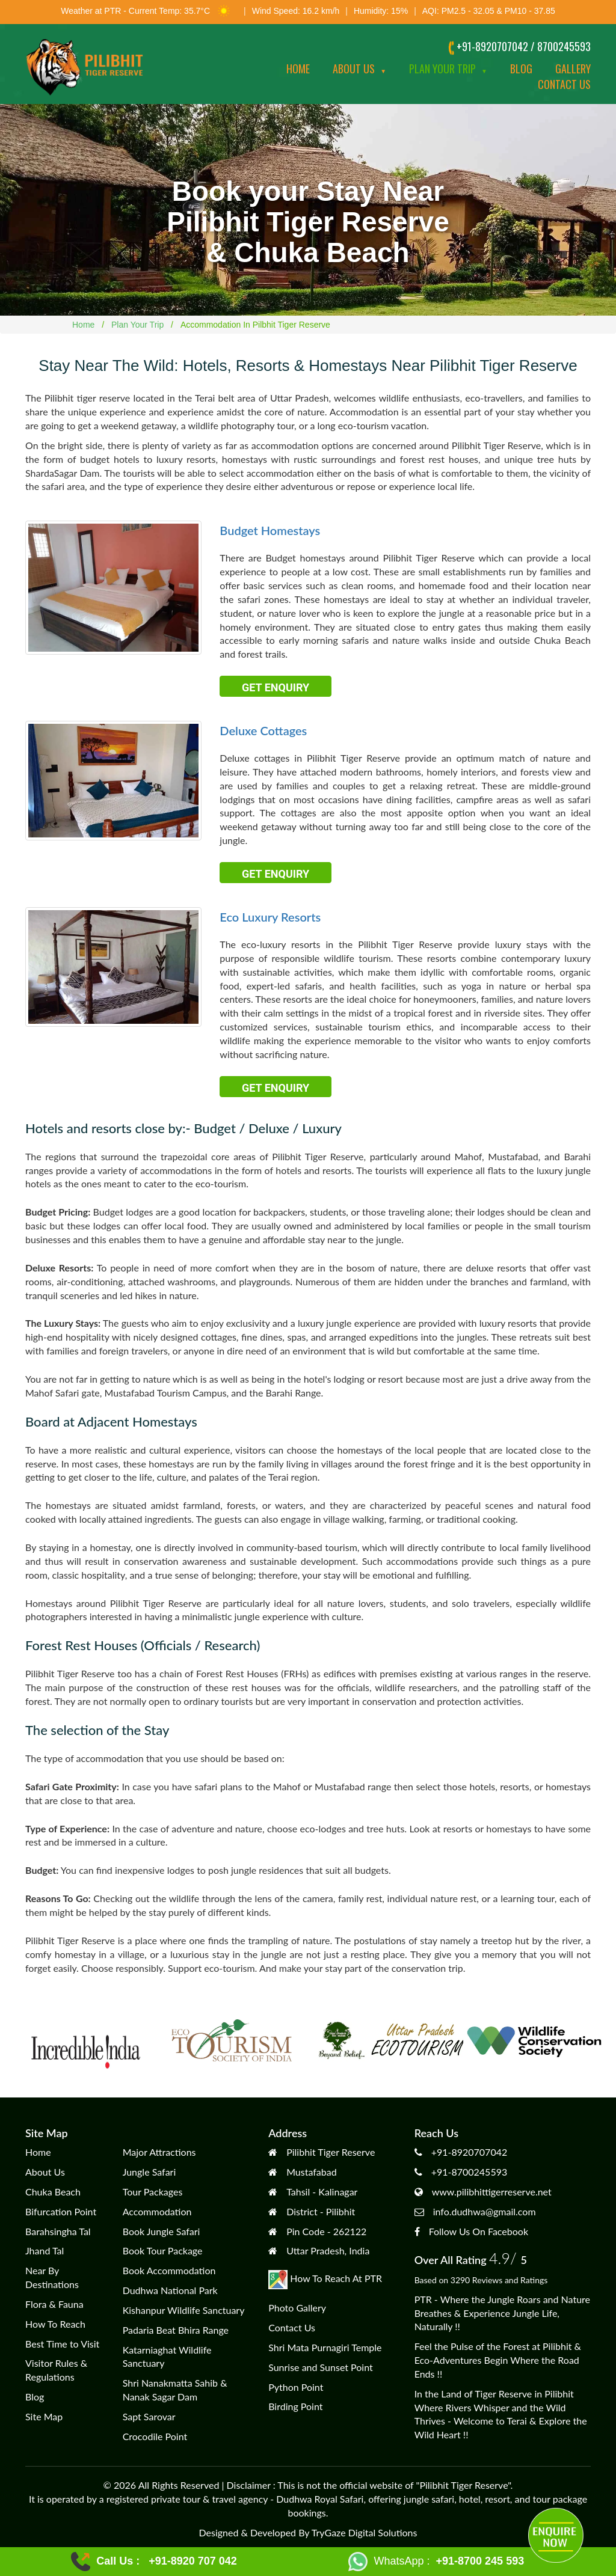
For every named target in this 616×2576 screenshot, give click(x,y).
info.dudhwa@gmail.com (484, 2211)
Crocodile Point (155, 2436)
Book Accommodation (169, 2270)
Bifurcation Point (60, 2211)
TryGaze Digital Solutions (364, 2532)
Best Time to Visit (62, 2343)
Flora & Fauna (54, 2304)
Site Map (44, 2416)
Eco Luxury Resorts (270, 917)
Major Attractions (159, 2152)
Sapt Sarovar (149, 2416)
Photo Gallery (297, 2307)
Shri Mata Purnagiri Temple (324, 2347)
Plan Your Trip (448, 68)
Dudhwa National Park (170, 2290)
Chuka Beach (53, 2191)
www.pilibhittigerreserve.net (492, 2191)
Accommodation (157, 2211)
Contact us (564, 84)
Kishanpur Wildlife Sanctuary (184, 2310)
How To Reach (55, 2324)
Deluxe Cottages (263, 730)
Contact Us (291, 2327)
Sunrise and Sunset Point (320, 2367)
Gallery (573, 68)
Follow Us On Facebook (478, 2231)
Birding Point (295, 2406)
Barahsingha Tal (58, 2231)
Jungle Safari (149, 2171)
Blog (521, 68)
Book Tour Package (163, 2250)
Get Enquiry (275, 687)
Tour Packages (153, 2191)
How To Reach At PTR (325, 2278)
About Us (359, 68)
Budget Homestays (270, 530)
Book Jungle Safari (161, 2231)
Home (298, 68)
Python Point (295, 2387)
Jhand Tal (44, 2250)
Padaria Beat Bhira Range (176, 2330)
